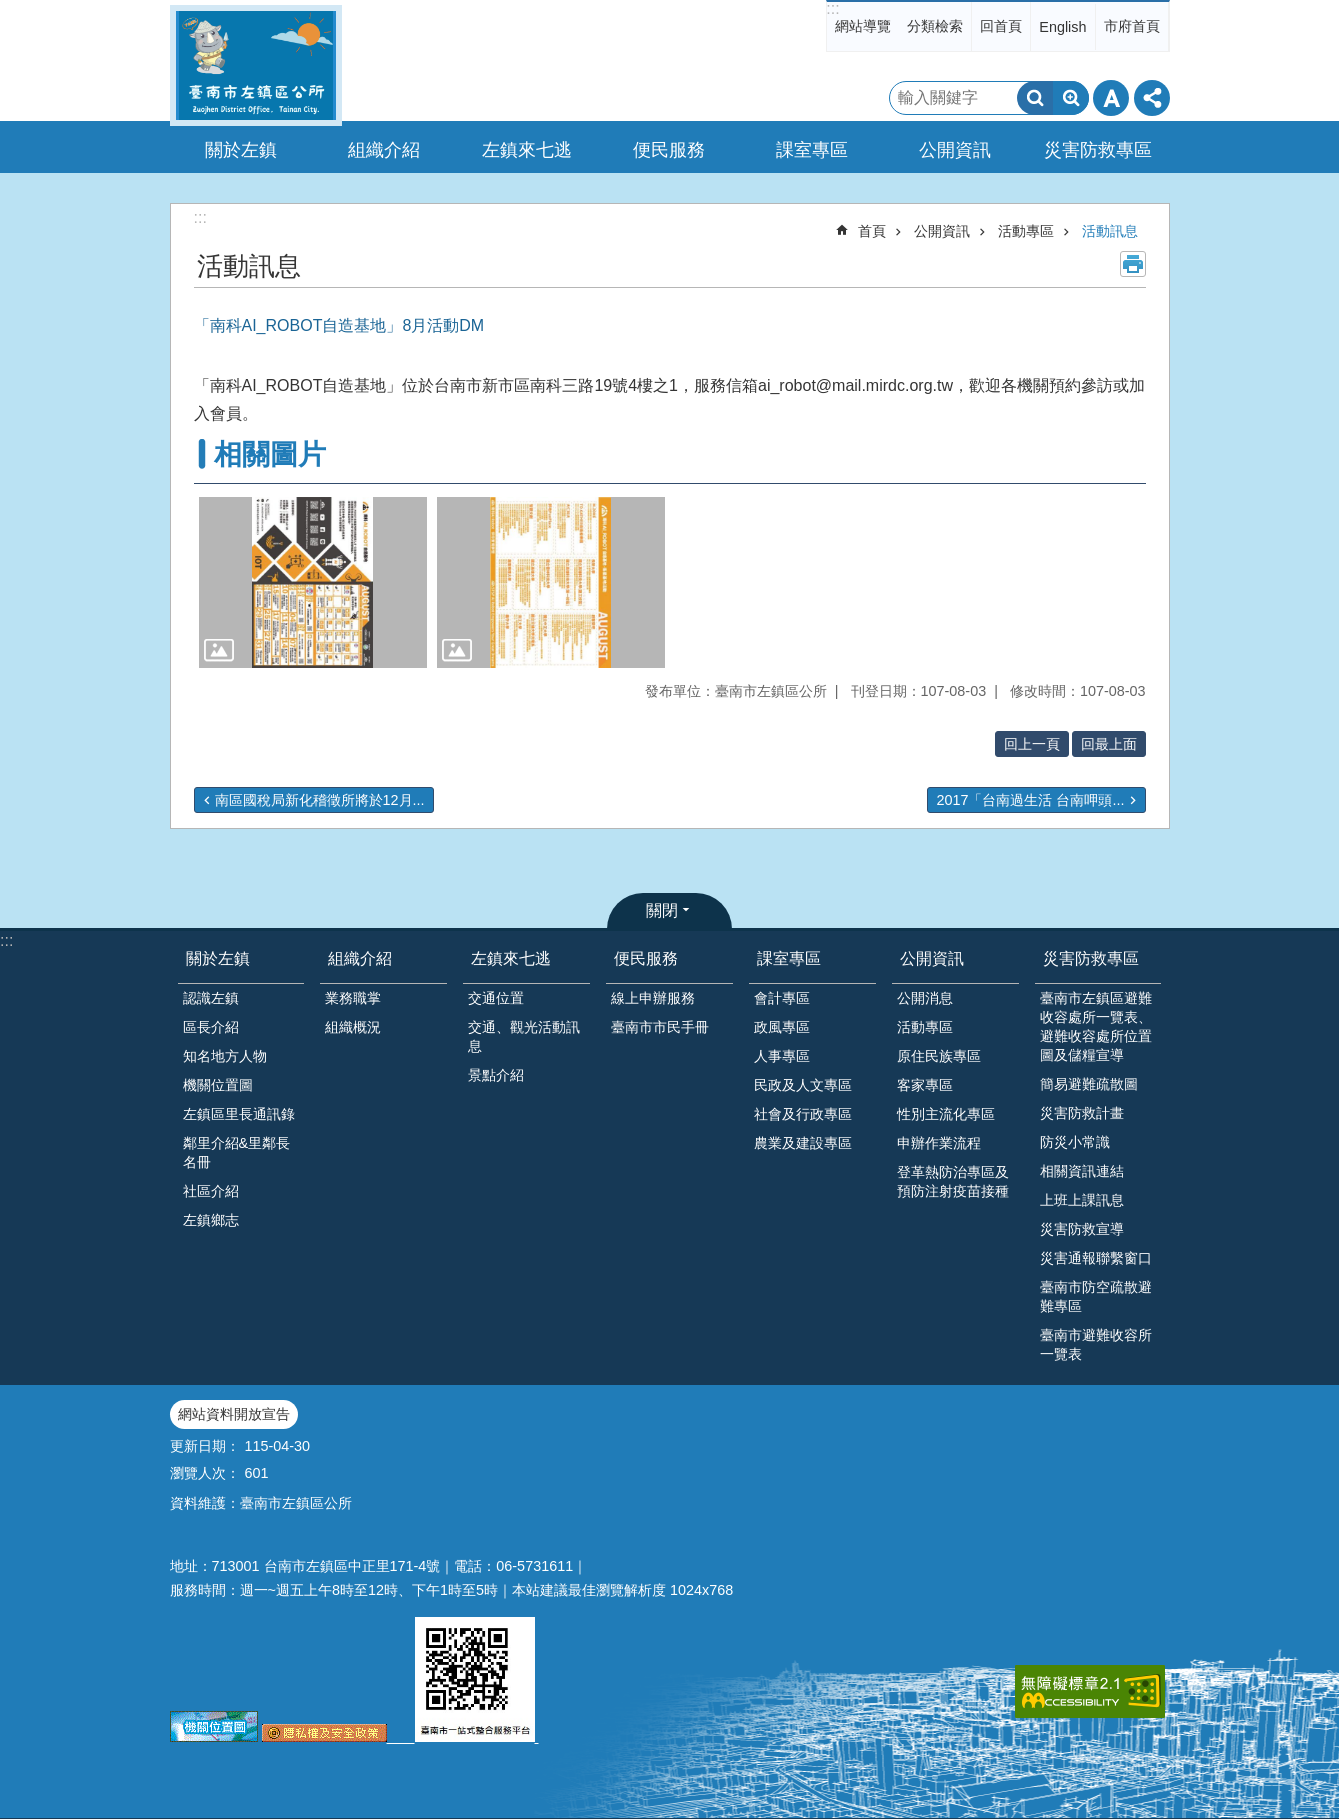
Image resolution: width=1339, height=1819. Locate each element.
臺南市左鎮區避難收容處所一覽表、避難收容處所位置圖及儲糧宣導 (1096, 1026)
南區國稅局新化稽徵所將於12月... (320, 800)
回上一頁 (1032, 744)
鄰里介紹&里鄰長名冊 (237, 1152)
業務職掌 (353, 998)
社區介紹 (211, 1191)
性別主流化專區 (946, 1114)
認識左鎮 (211, 998)
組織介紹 (360, 958)
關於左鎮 (218, 958)
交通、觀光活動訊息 (524, 1036)
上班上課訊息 (1082, 1200)
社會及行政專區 (803, 1114)
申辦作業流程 (939, 1143)
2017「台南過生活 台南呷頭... (1030, 800)
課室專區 (789, 958)
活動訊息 (1110, 231)
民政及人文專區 (803, 1085)
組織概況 (353, 1027)
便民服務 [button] (669, 150)
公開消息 (925, 998)
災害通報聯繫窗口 (1096, 1258)
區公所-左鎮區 (256, 65)
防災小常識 (1075, 1142)
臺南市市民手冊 (660, 1027)
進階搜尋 (1071, 98)
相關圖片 (270, 454)
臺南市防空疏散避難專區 (1096, 1296)
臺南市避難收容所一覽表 (1096, 1344)
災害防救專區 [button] (1098, 150)
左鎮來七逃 (511, 958)
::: (832, 8)
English (1062, 27)
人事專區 (782, 1056)
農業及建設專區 (803, 1143)
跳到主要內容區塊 (10, 10)
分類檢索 (935, 26)
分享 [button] (1152, 98)
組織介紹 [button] (384, 150)
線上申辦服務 (653, 998)
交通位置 (496, 998)
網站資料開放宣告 (234, 1414)
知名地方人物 (225, 1056)
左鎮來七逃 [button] (527, 150)
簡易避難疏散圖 (1089, 1084)
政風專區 (782, 1027)
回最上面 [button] (1109, 744)
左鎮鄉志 (211, 1220)
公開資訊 (942, 231)
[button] (313, 582)
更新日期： (205, 1446)
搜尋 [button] (1035, 98)
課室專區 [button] (812, 150)
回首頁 (1001, 26)
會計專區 (782, 998)
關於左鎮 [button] (241, 150)
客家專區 (925, 1085)
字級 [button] (1111, 98)
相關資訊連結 (1082, 1171)
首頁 (872, 231)
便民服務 (646, 958)
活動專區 (1026, 231)
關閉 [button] (662, 910)
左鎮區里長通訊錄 (239, 1114)
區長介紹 (211, 1027)
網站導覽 (863, 26)
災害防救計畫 (1082, 1113)
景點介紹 (496, 1075)
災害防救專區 (1091, 958)
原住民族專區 (939, 1056)
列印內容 (1133, 264)
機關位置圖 (218, 1085)
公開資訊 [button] (955, 150)
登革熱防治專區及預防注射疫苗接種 (953, 1181)
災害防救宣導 (1082, 1229)
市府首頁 (1132, 26)
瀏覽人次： (205, 1473)
